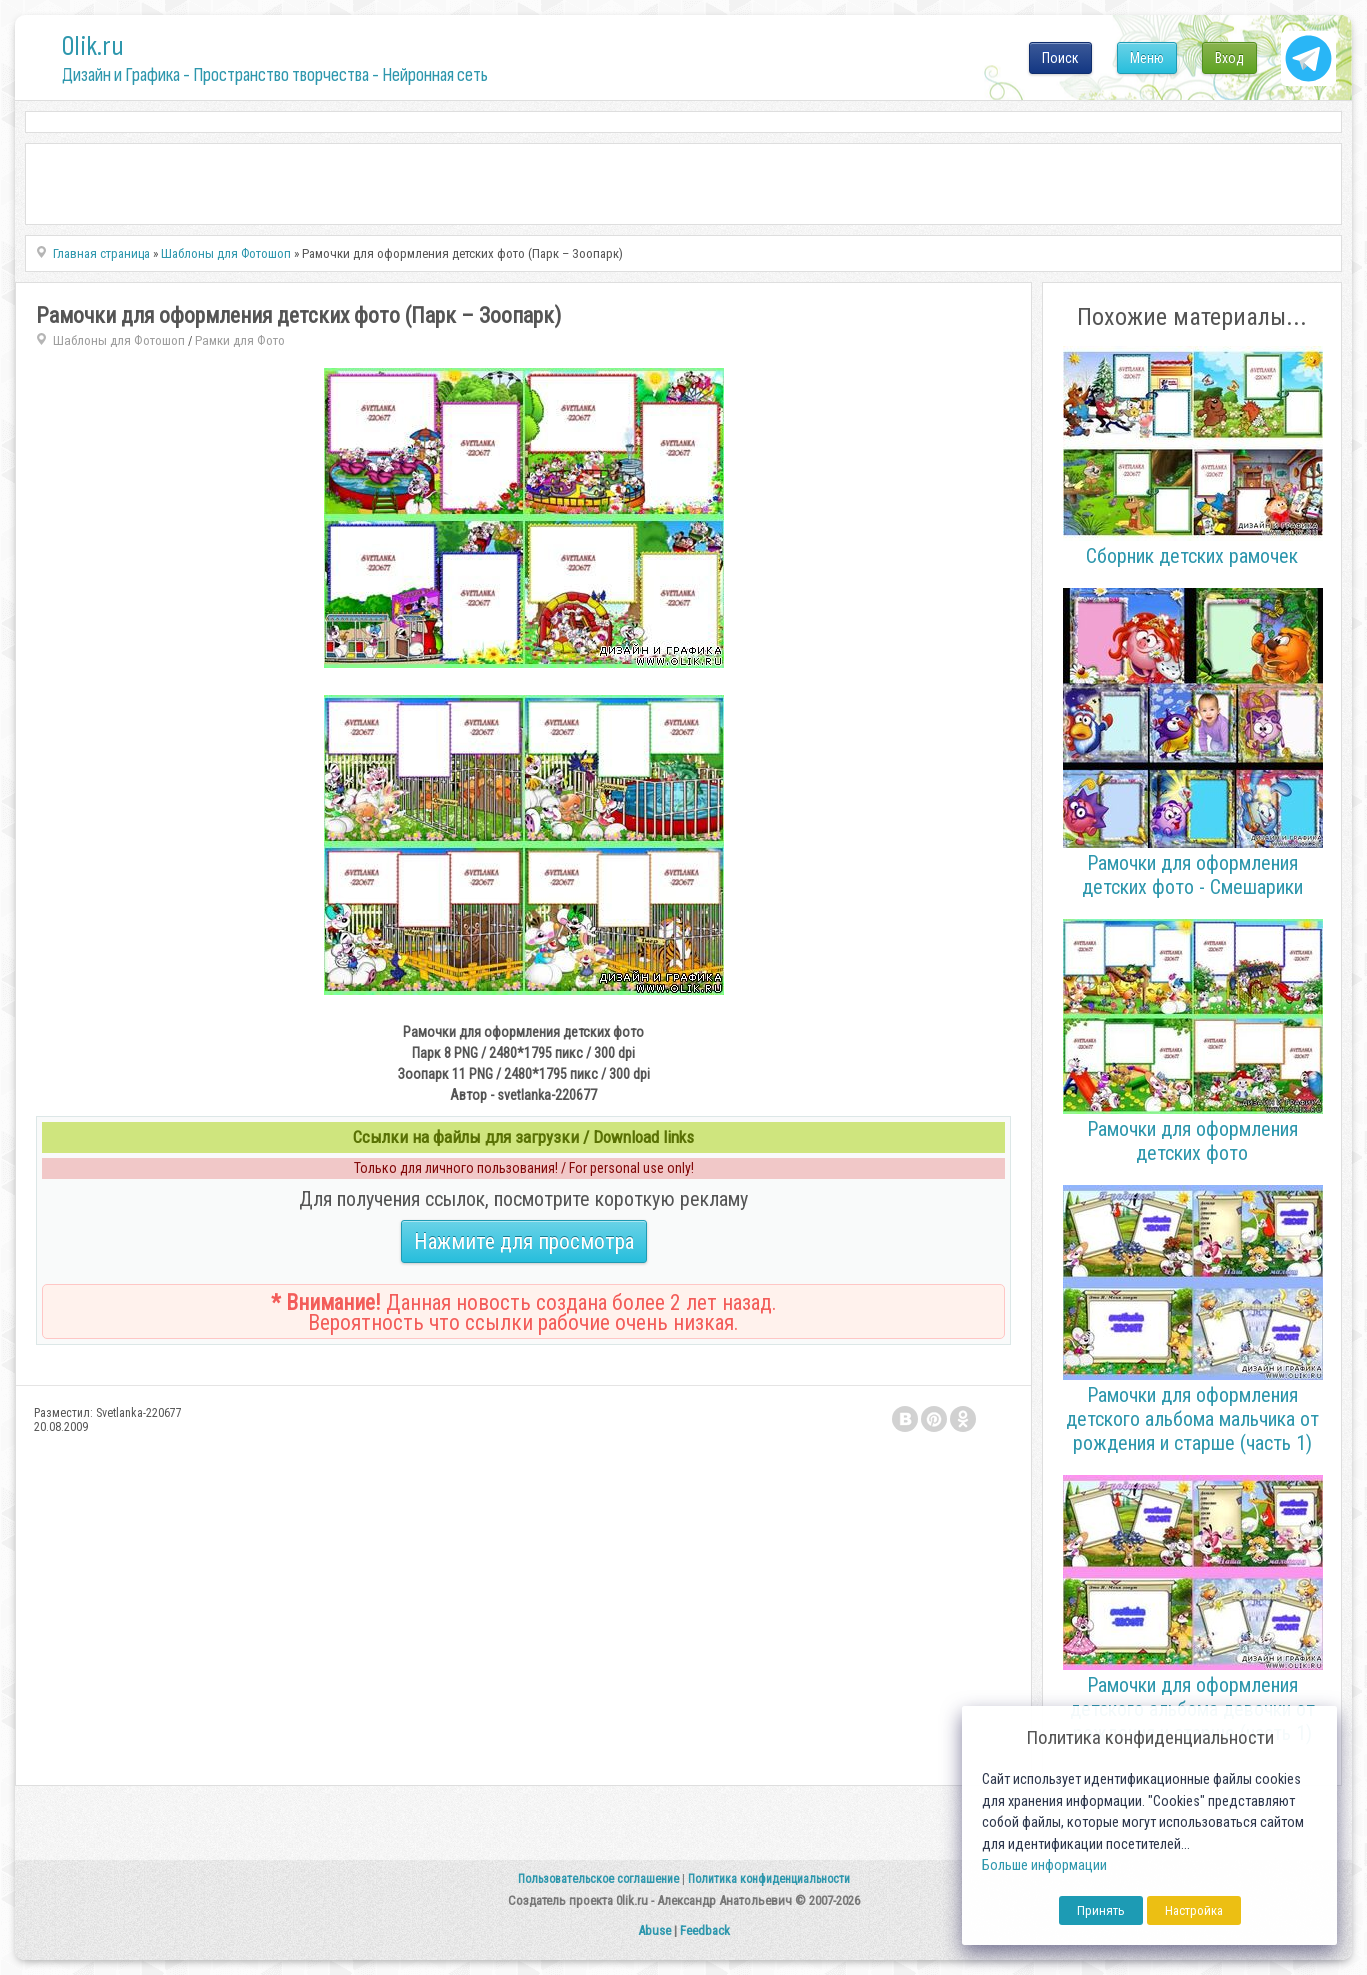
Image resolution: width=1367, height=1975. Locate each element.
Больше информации (1044, 1865)
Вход (1229, 58)
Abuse (654, 1930)
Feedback (705, 1930)
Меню (1147, 58)
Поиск (1060, 58)
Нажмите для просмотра (524, 1241)
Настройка (1194, 1910)
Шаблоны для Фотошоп (119, 340)
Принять (1101, 1910)
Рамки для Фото (240, 340)
